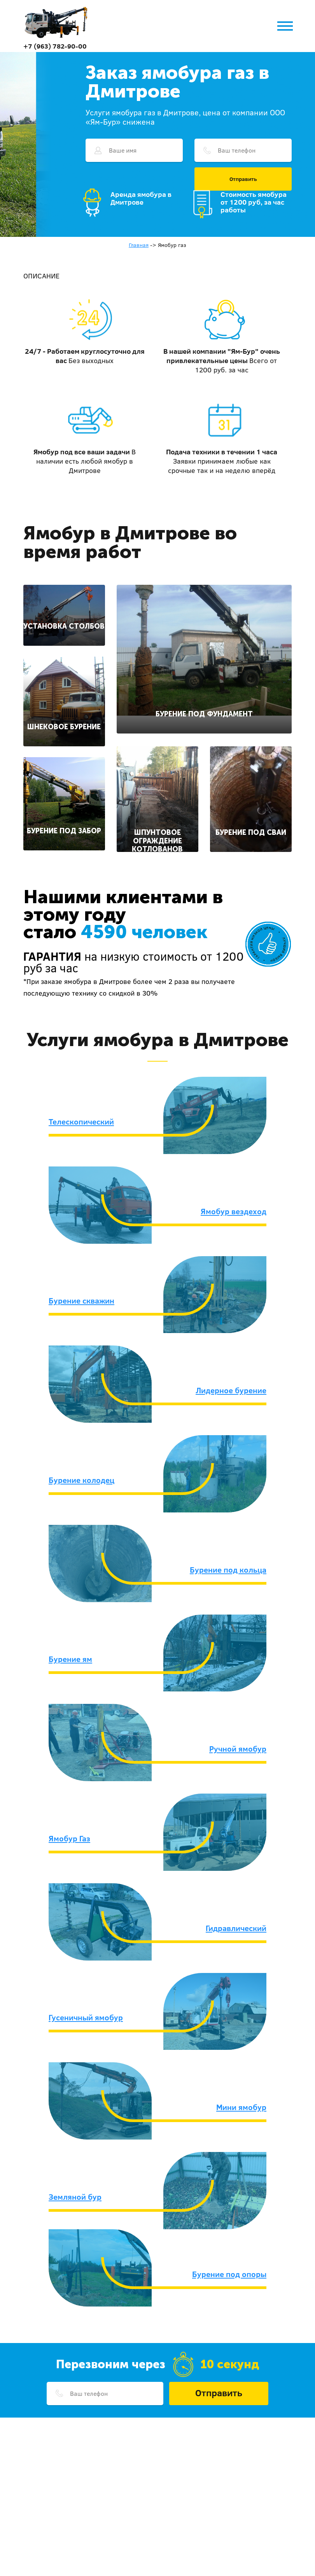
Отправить (243, 179)
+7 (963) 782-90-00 (55, 46)
